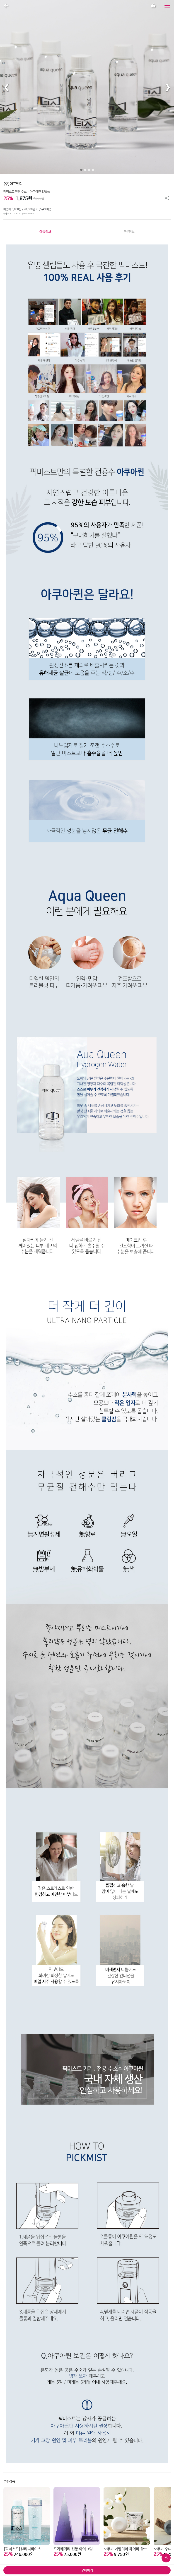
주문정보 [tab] (128, 232)
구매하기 (87, 2570)
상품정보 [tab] (45, 232)
